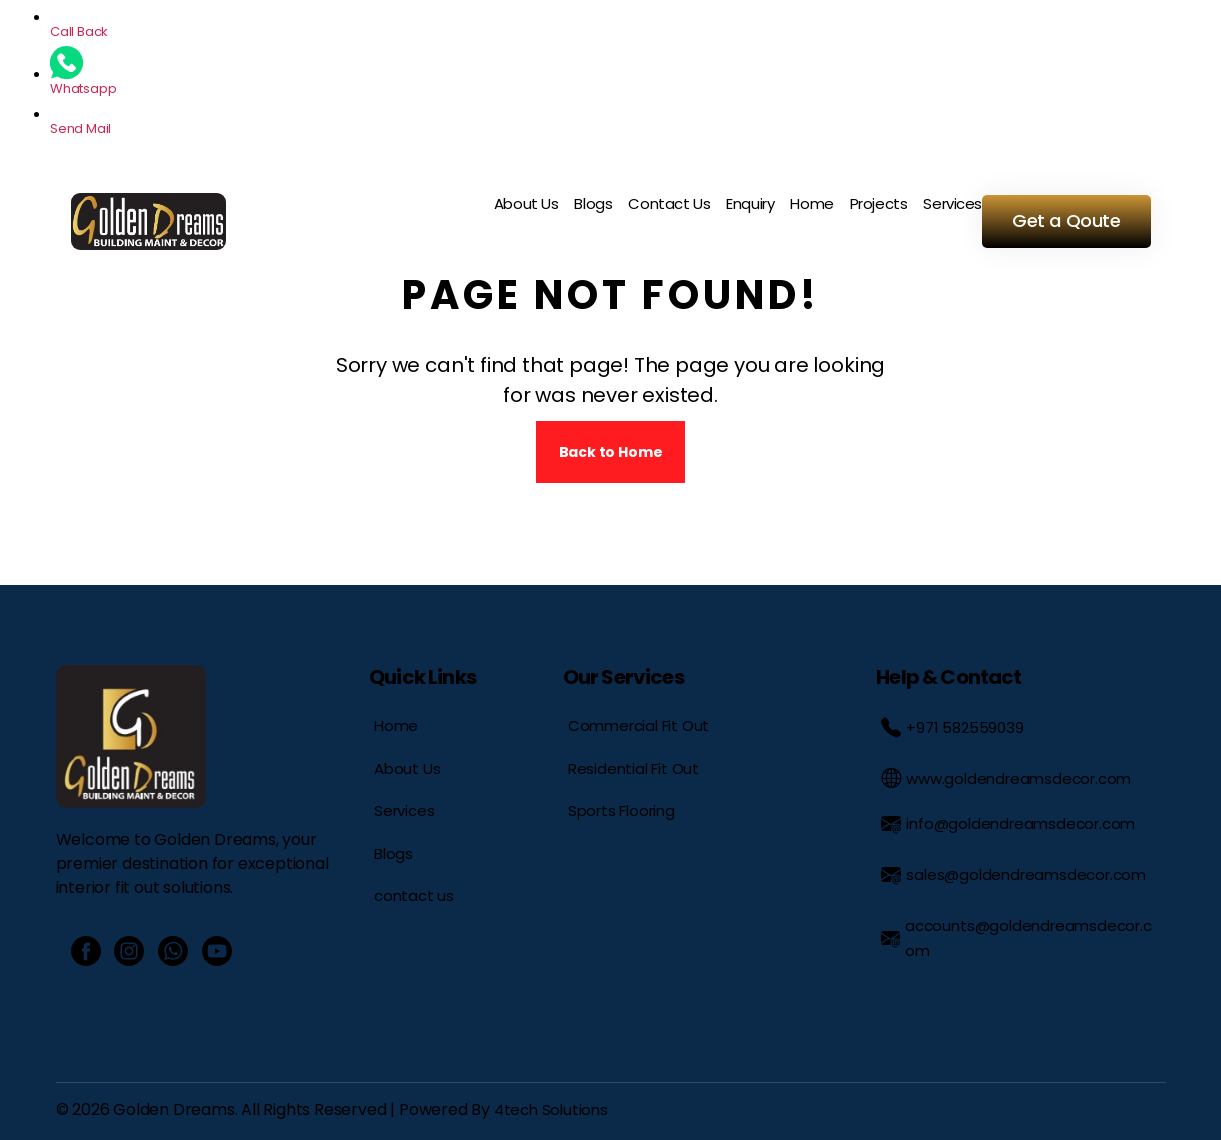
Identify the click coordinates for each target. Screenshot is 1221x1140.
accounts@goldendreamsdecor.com (1016, 938)
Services (952, 204)
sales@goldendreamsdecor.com (1013, 874)
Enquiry (750, 204)
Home (811, 204)
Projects (879, 204)
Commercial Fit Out (639, 725)
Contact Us (669, 204)
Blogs (593, 204)
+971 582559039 (952, 727)
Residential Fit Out (633, 768)
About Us (526, 204)
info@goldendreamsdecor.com (1008, 823)
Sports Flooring (621, 810)
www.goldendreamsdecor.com (1006, 778)
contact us (414, 895)
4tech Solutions (551, 1109)
